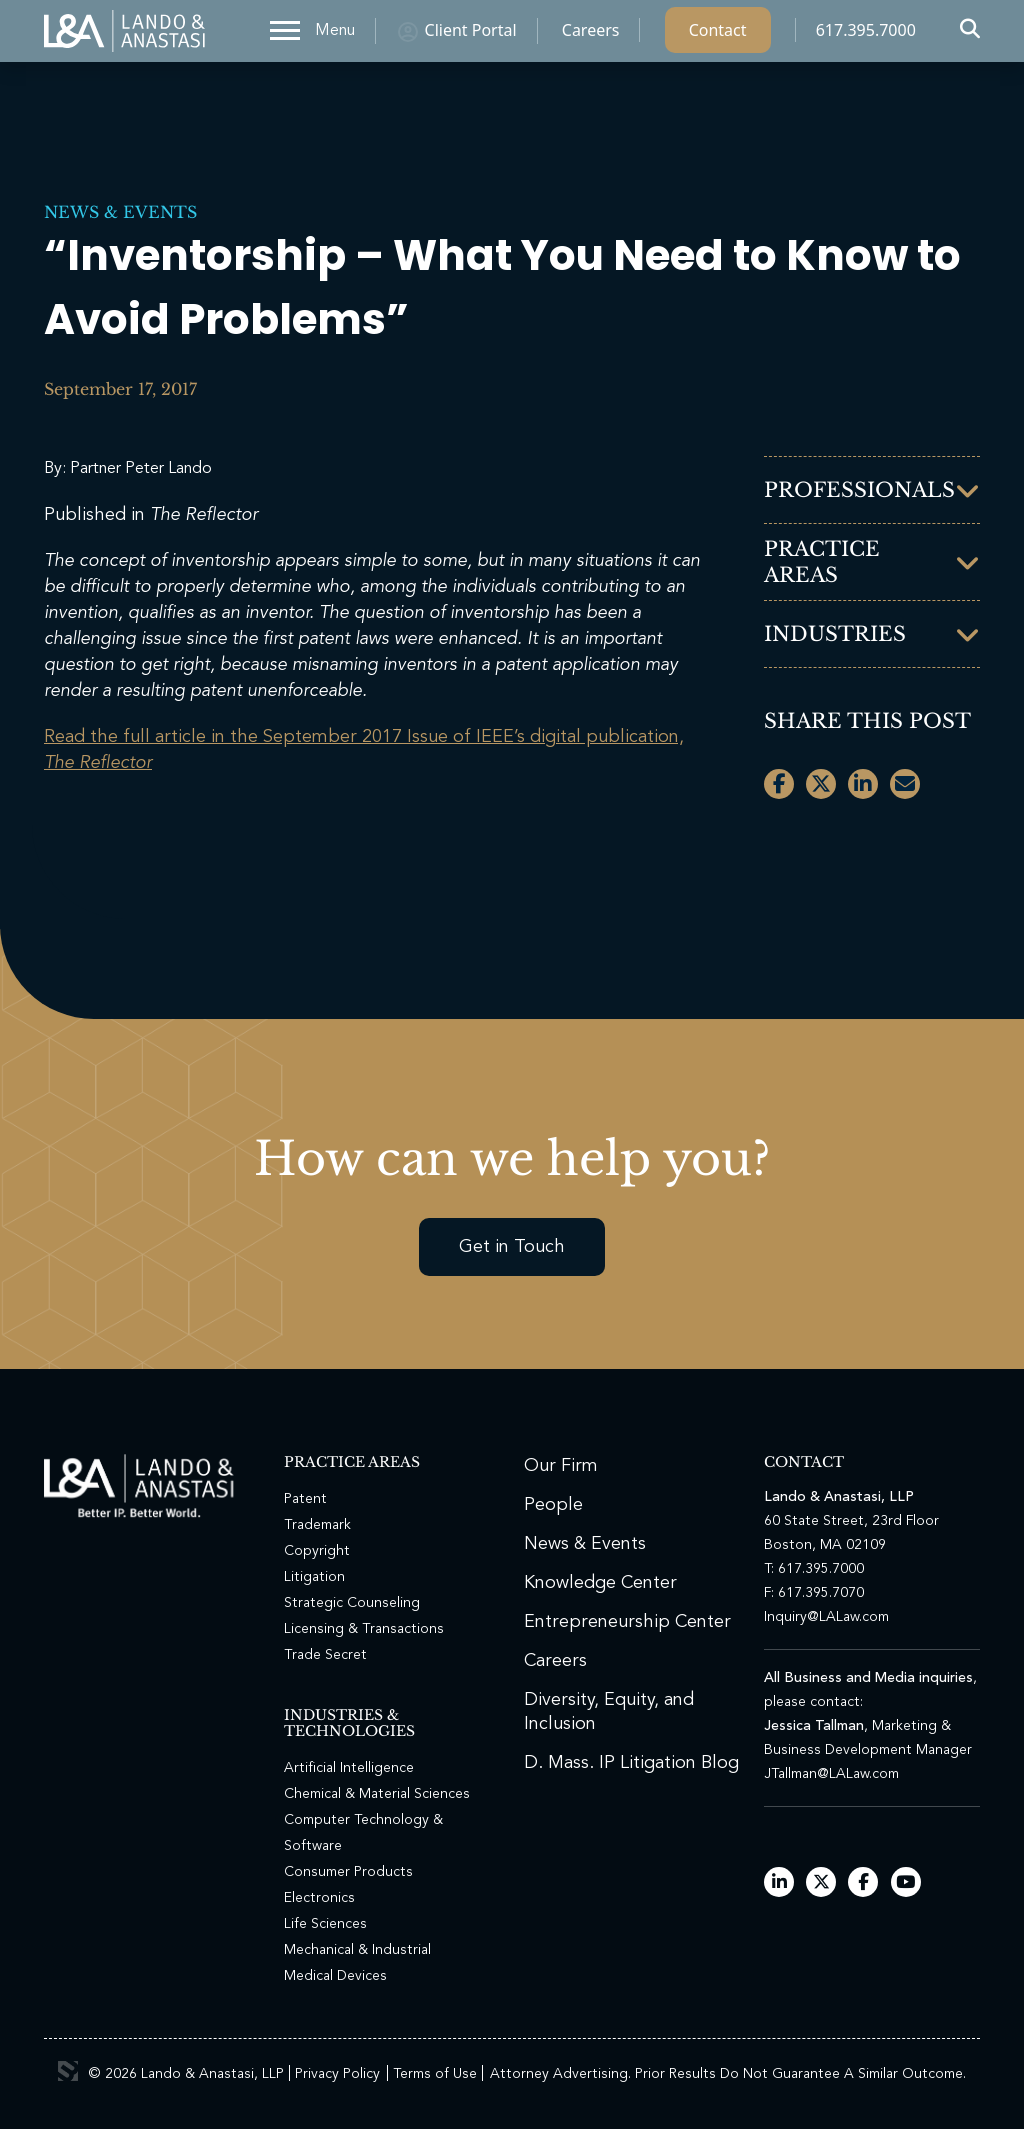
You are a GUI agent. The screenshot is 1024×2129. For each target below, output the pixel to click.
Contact (718, 35)
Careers (591, 35)
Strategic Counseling (352, 1603)
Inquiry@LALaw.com (826, 1617)
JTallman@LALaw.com (831, 1774)
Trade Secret (325, 1655)
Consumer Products (348, 1872)
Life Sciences (325, 1924)
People (553, 1505)
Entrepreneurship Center (627, 1622)
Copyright (317, 1551)
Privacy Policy (337, 2074)
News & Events (120, 212)
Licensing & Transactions (364, 1629)
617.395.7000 (866, 35)
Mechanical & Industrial (357, 1950)
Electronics (319, 1898)
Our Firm (561, 1466)
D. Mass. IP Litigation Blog (631, 1763)
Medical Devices (335, 1976)
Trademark (317, 1525)
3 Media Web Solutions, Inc (68, 2071)
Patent (305, 1499)
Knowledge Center (600, 1583)
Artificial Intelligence (349, 1768)
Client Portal (471, 35)
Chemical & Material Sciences (377, 1794)
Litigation (314, 1577)
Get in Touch (512, 1247)
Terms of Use (435, 2074)
